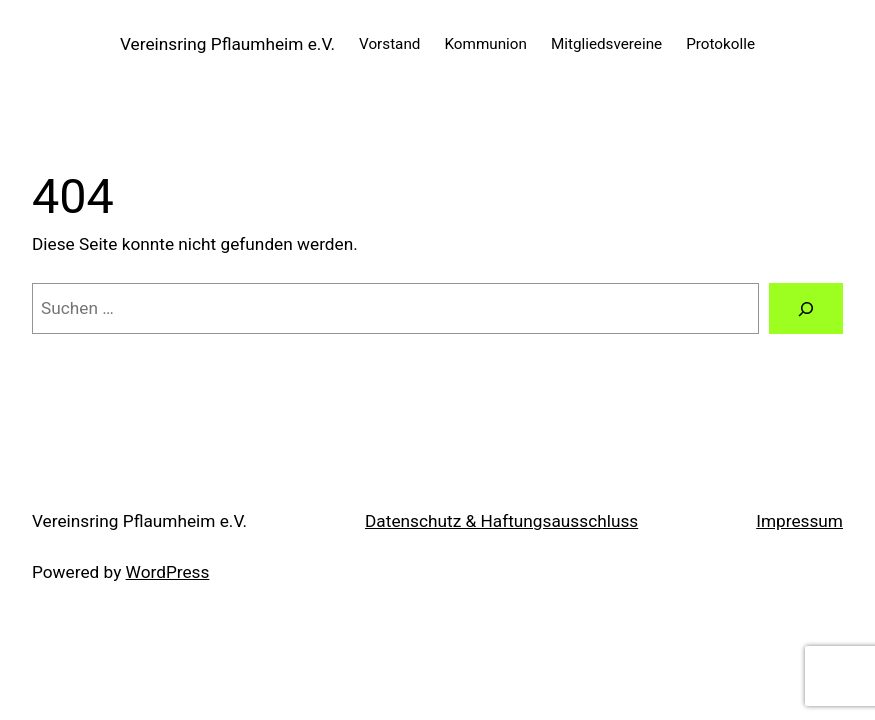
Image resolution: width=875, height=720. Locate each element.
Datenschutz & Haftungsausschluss (501, 521)
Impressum (799, 521)
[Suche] (806, 308)
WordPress (168, 572)
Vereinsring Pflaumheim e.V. (227, 44)
